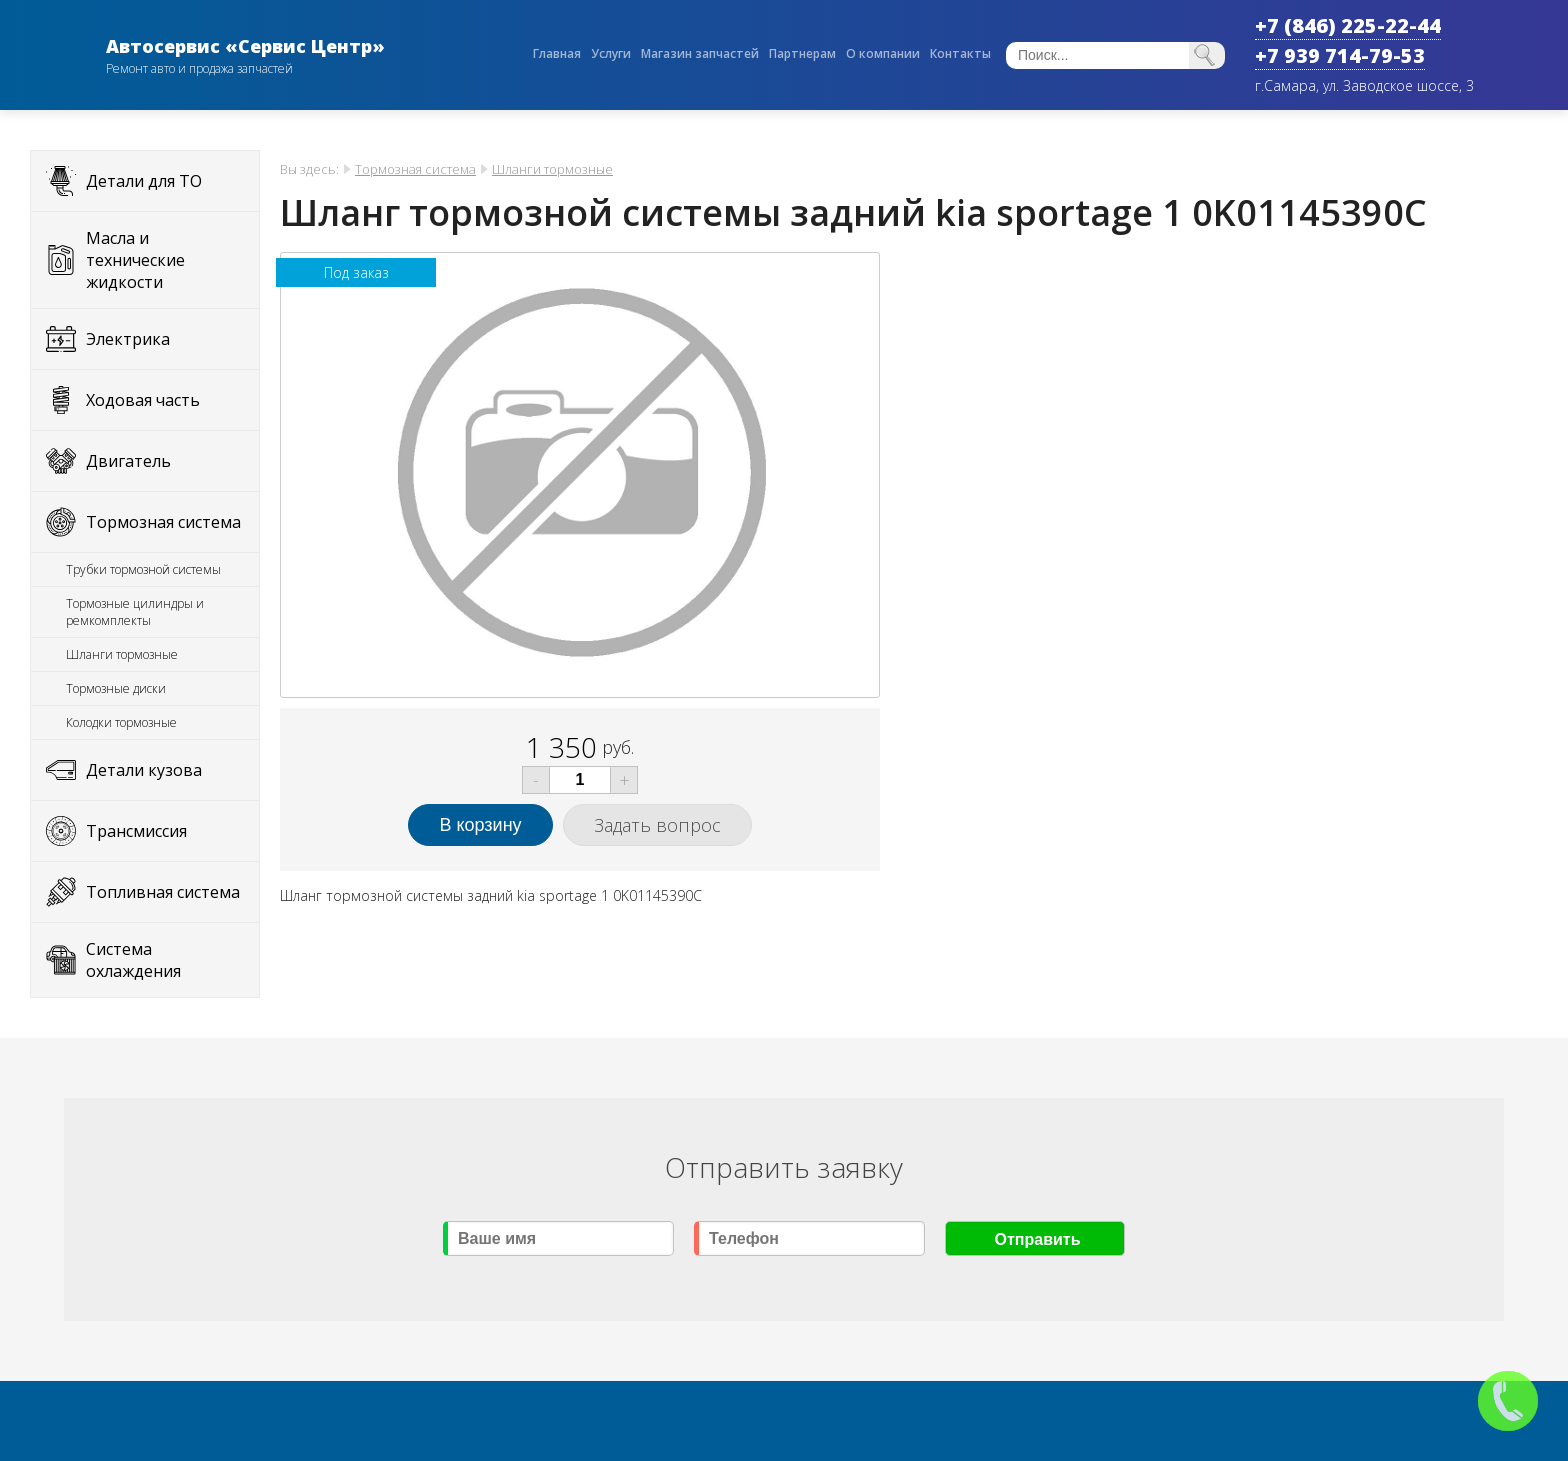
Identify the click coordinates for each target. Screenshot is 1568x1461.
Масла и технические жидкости (135, 260)
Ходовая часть (143, 400)
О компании (883, 53)
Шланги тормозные (122, 654)
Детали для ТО (144, 181)
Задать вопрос (657, 825)
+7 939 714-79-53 (1340, 55)
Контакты (960, 53)
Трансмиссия (136, 831)
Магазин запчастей (700, 53)
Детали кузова (144, 770)
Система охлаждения (133, 960)
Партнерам (802, 53)
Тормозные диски (116, 688)
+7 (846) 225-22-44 (1348, 25)
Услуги (611, 53)
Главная (557, 53)
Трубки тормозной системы (143, 569)
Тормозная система (163, 522)
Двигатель (128, 461)
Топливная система (163, 892)
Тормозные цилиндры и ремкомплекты (135, 612)
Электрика (128, 339)
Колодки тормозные (121, 722)
